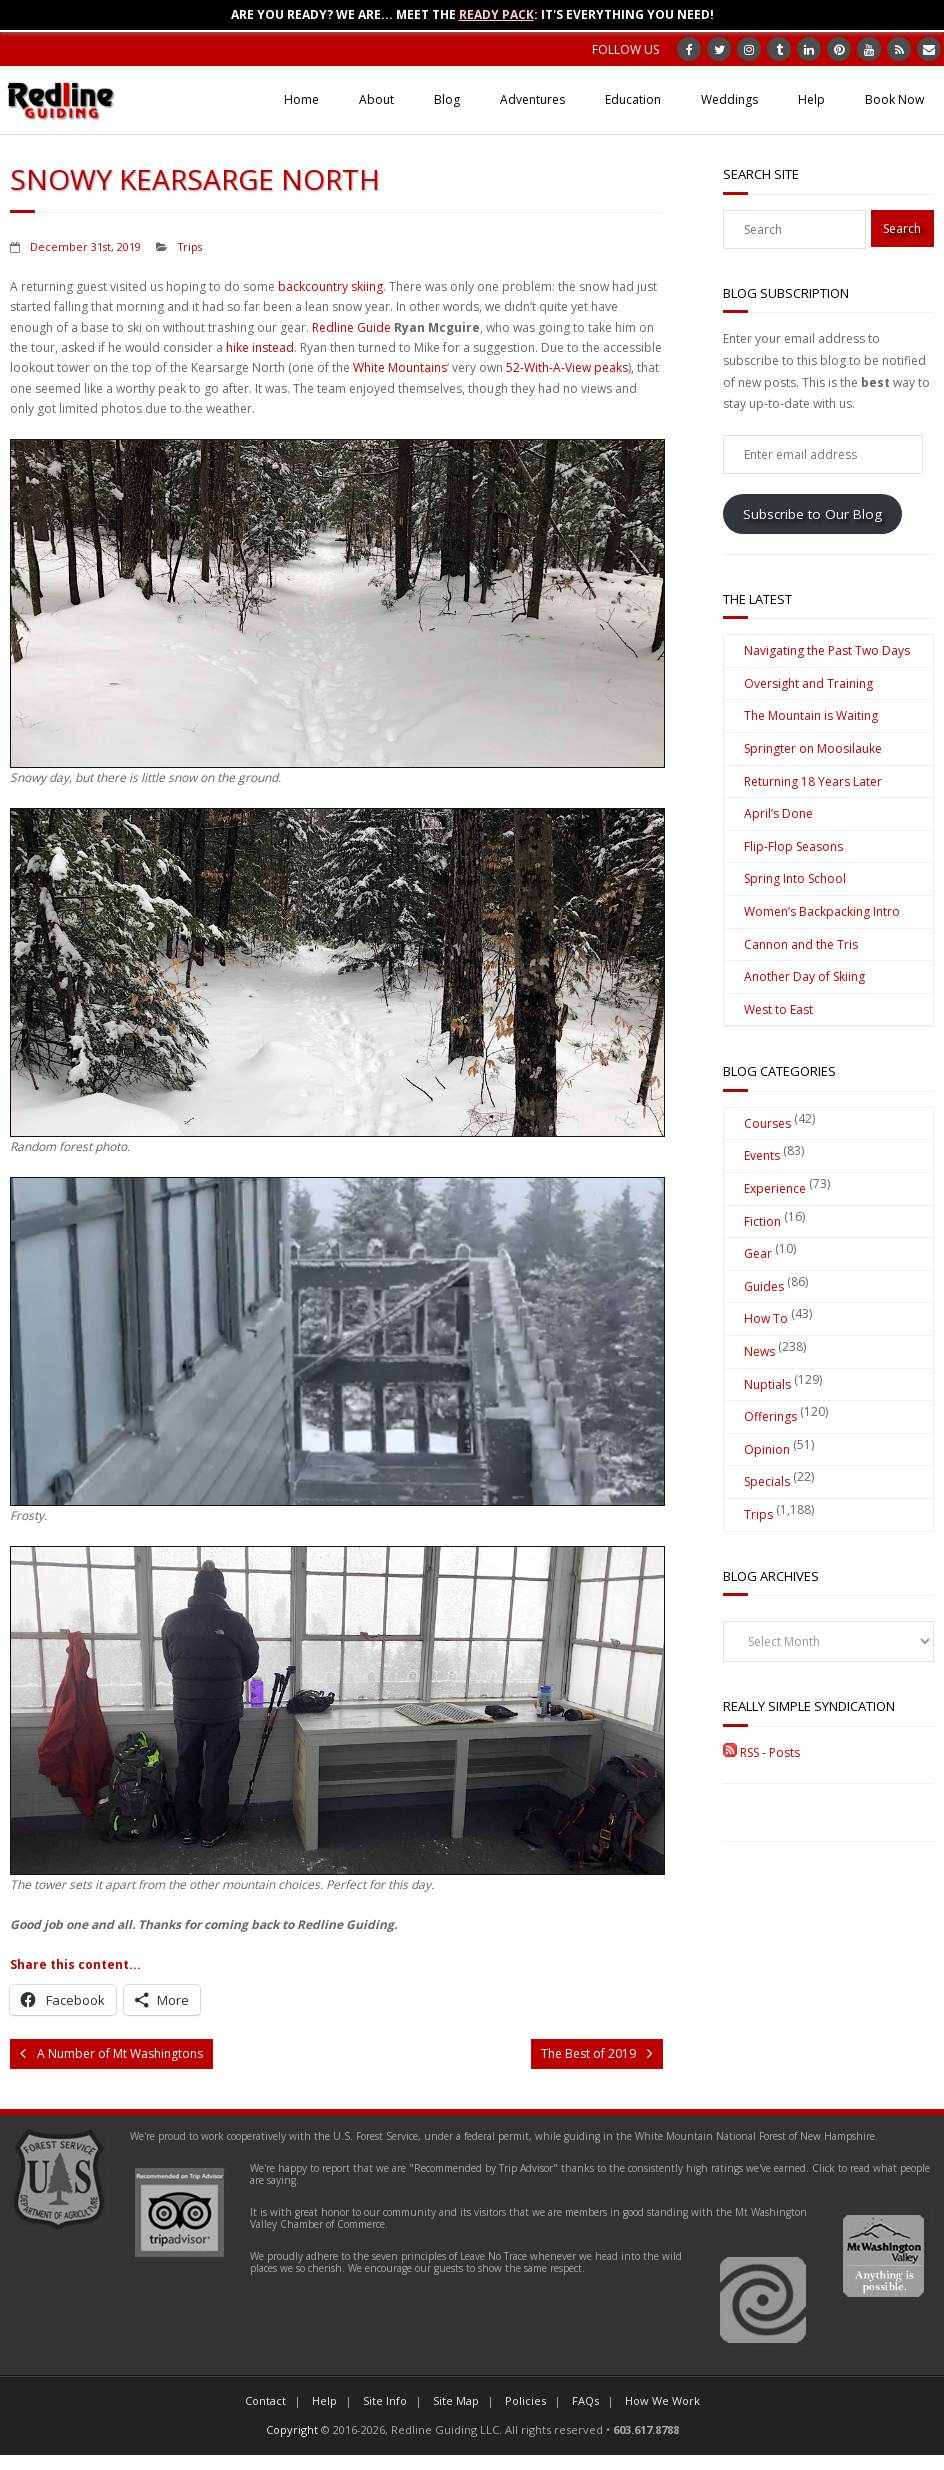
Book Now (894, 99)
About (376, 99)
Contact (265, 2400)
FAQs (585, 2400)
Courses (767, 1123)
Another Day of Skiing (804, 976)
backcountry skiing (330, 286)
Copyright (292, 2429)
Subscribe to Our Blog (812, 514)
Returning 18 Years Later (813, 781)
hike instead (260, 347)
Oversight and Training (808, 683)
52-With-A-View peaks (567, 367)
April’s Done (778, 813)
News (759, 1351)
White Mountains (400, 367)
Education (633, 99)
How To (766, 1318)
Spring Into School (795, 878)
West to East (778, 1009)
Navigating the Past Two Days (827, 650)
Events (762, 1155)
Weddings (729, 99)
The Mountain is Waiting (811, 715)
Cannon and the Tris (801, 944)
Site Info (385, 2400)
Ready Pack (496, 14)
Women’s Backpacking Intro (822, 911)
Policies (525, 2400)
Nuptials (767, 1384)
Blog (447, 99)
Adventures (532, 99)
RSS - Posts (761, 1752)
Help (811, 99)
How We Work (662, 2400)
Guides (764, 1286)
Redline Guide (351, 327)
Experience (775, 1188)
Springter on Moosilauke (813, 748)
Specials (767, 1481)
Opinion (767, 1449)
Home (301, 99)
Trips (190, 246)
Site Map (456, 2400)
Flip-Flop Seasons (793, 846)
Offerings (770, 1416)
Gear (758, 1253)
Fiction (762, 1221)
